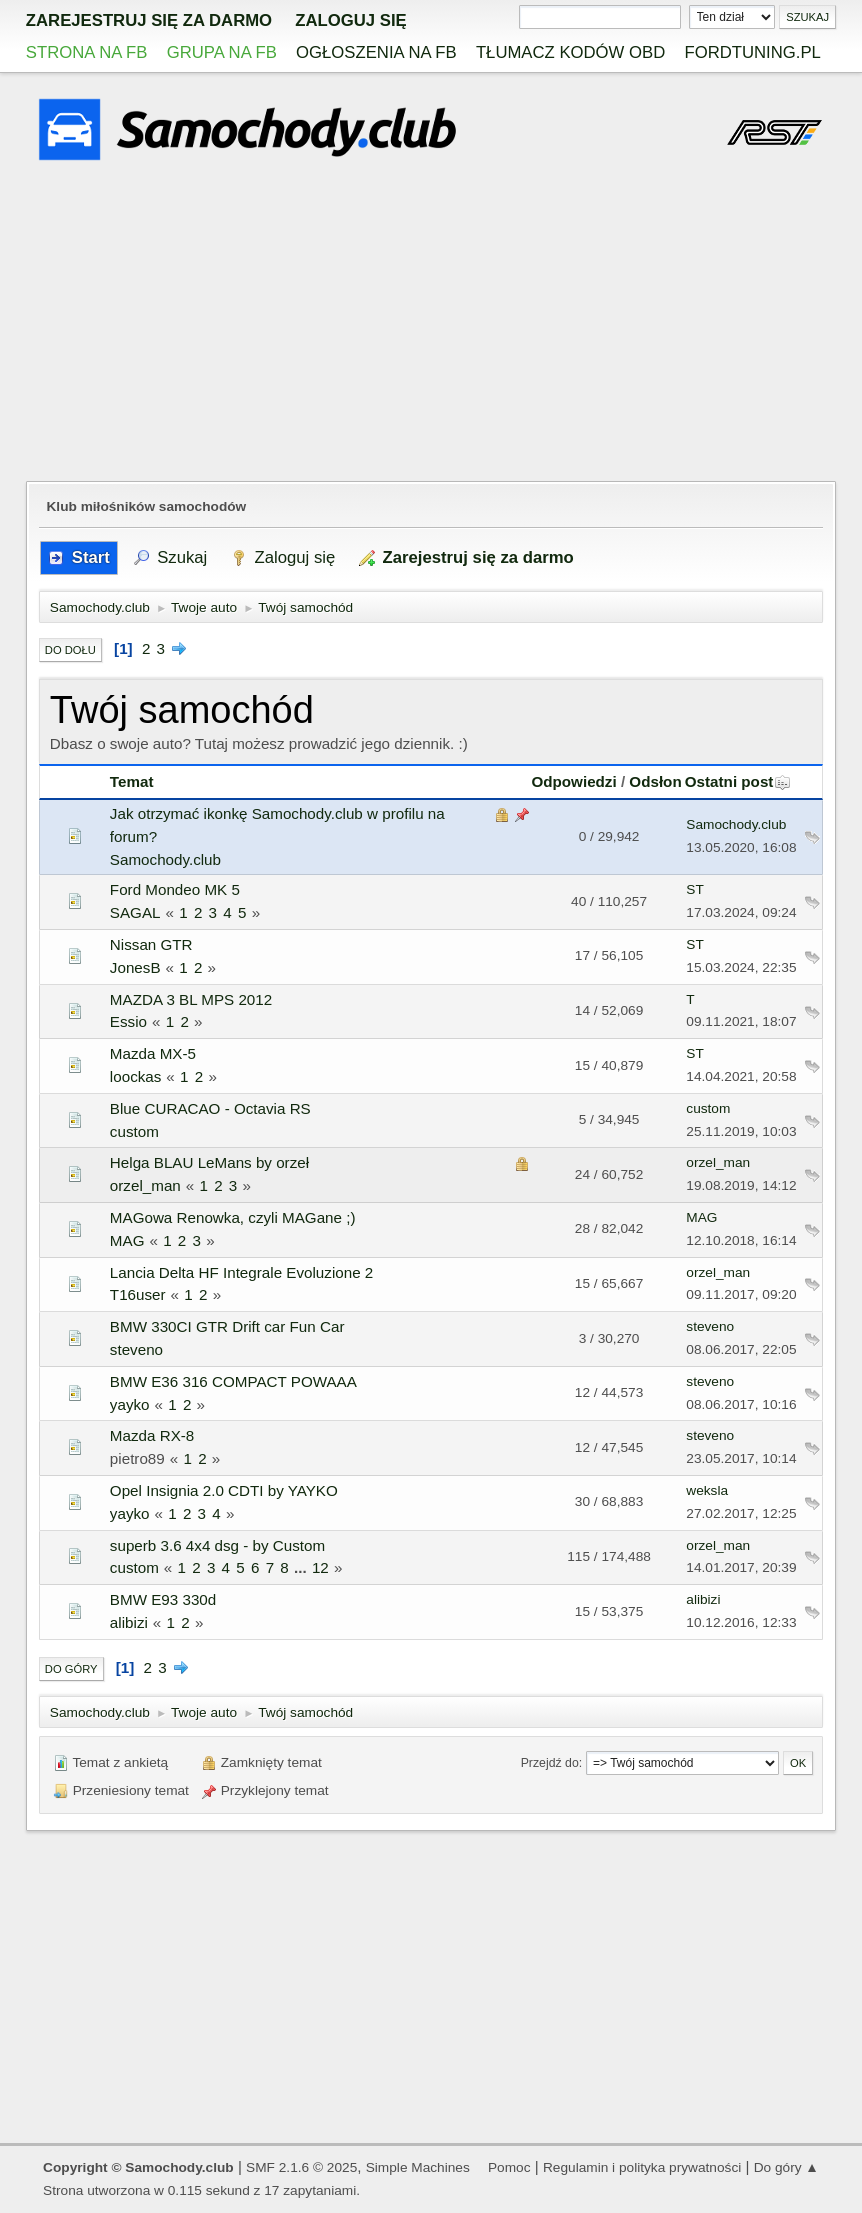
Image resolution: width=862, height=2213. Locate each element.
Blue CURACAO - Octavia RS (210, 1108)
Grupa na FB (222, 52)
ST (694, 889)
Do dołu (70, 650)
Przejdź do (550, 1763)
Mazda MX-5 (153, 1053)
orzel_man (145, 1185)
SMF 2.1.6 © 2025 (301, 2167)
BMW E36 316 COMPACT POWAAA (233, 1381)
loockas (136, 1076)
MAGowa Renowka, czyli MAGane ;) (233, 1217)
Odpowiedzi (573, 781)
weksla (707, 1490)
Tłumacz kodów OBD (570, 52)
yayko (130, 1404)
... (302, 1567)
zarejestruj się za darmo (149, 20)
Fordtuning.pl (752, 52)
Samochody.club (165, 859)
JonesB (135, 967)
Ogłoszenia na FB (376, 52)
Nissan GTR (151, 944)
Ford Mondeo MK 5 (175, 889)
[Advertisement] (431, 324)
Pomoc (509, 2167)
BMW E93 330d (163, 1599)
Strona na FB (87, 52)
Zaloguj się (350, 20)
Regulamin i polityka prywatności (642, 2167)
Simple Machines (418, 2167)
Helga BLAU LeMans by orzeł (209, 1162)
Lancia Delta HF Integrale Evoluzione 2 (241, 1272)
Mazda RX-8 (152, 1435)
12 (320, 1567)
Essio (128, 1021)
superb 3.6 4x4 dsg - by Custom (217, 1545)
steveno (136, 1349)
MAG (127, 1240)
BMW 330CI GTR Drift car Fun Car (227, 1326)
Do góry (71, 1669)
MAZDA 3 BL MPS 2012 (191, 999)
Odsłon (655, 781)
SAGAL (135, 912)
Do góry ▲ (786, 2167)
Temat (132, 781)
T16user (138, 1294)
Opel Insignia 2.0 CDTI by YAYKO (224, 1490)
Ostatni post (738, 781)
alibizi (129, 1622)
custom (134, 1131)
